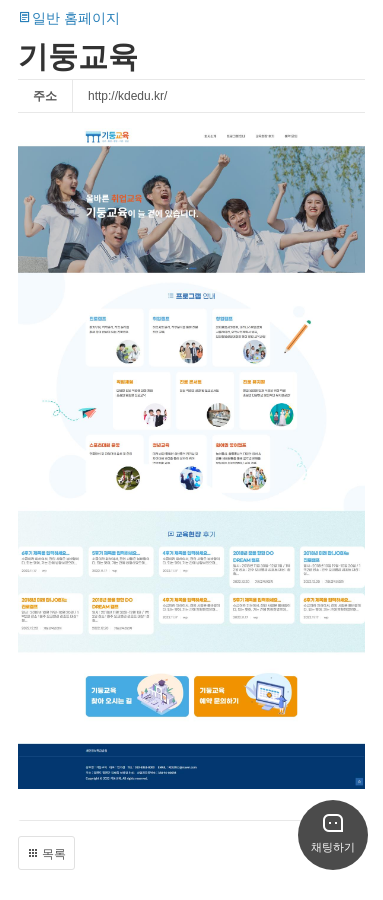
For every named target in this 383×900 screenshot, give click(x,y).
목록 (46, 854)
